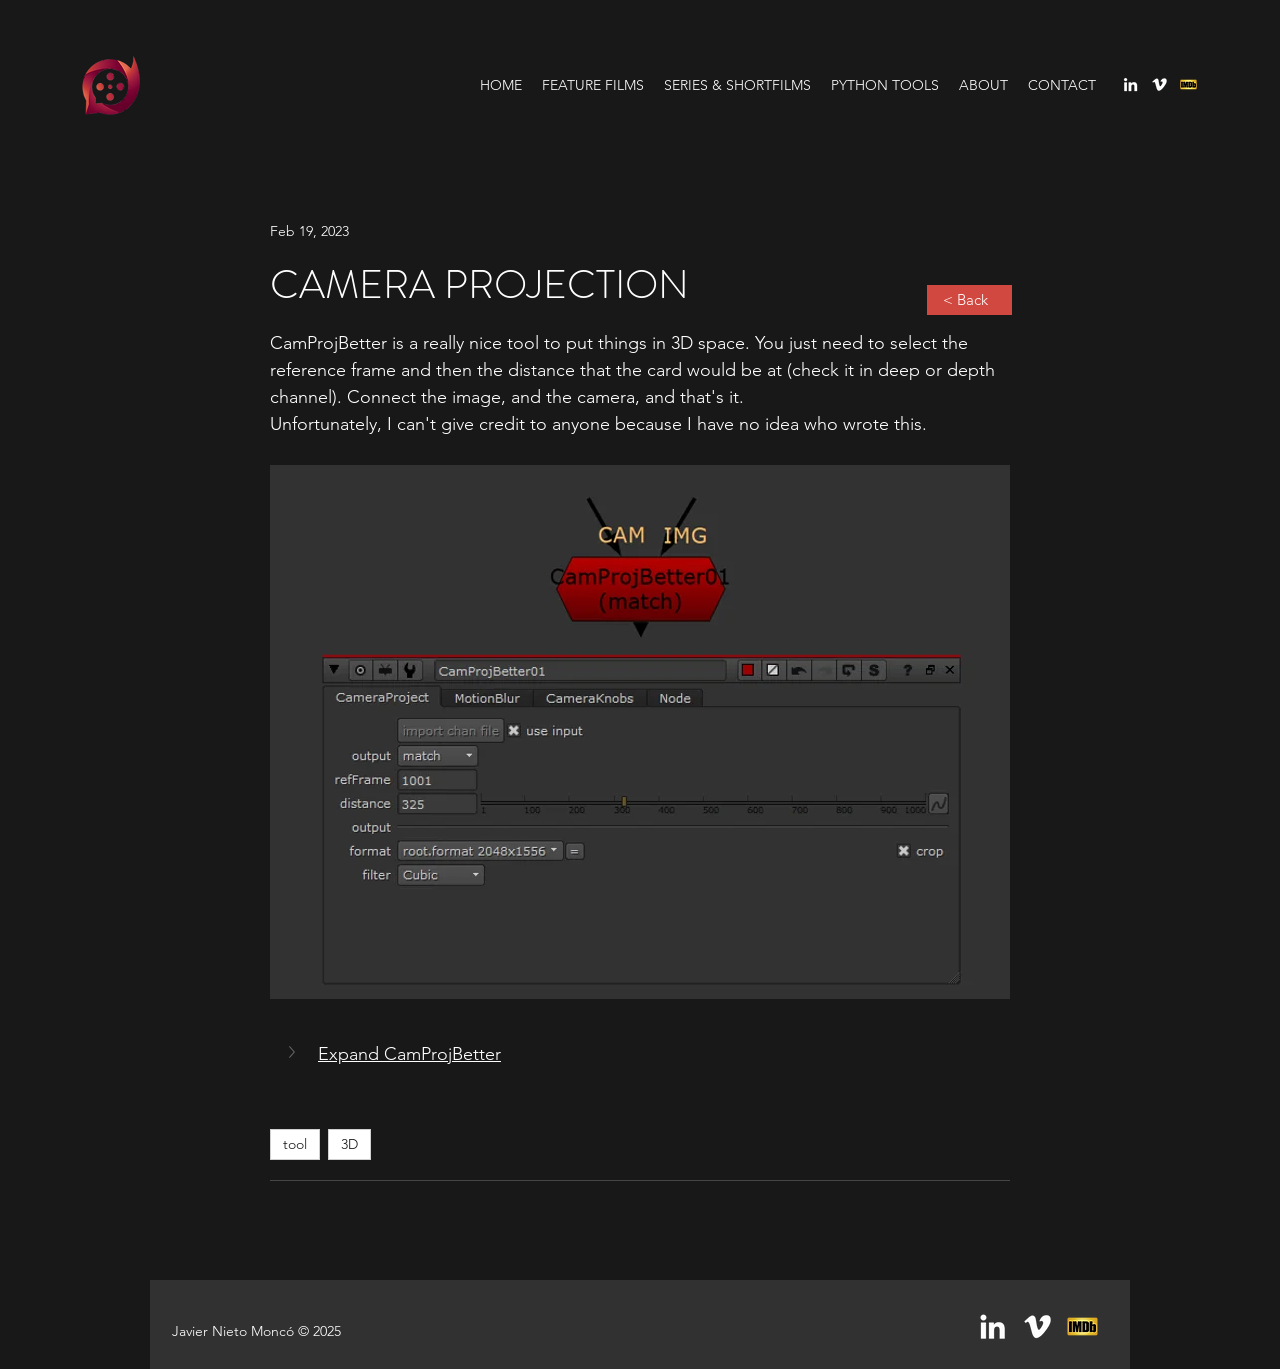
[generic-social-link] (1188, 84)
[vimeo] (1159, 84)
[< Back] (969, 300)
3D (349, 1144)
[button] (294, 1052)
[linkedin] (1130, 84)
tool (295, 1144)
